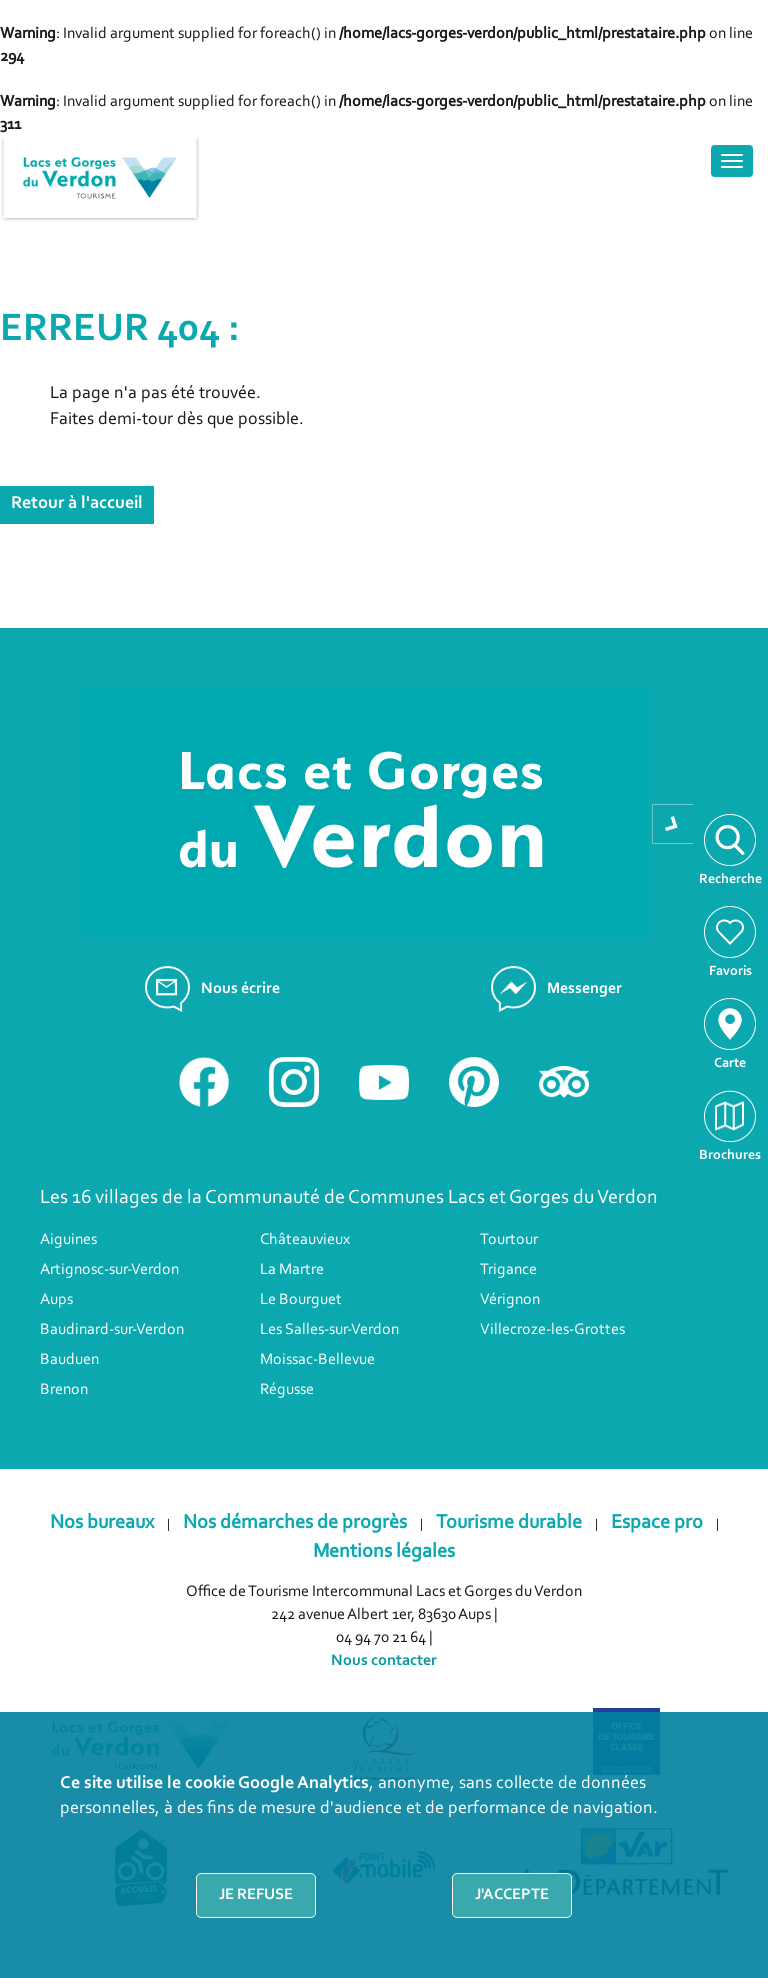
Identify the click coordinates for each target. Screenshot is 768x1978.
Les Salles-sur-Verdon (329, 1330)
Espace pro (657, 1523)
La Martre (292, 1270)
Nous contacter (384, 1661)
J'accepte (512, 1895)
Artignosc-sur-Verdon (109, 1270)
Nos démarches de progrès (295, 1523)
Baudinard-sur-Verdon (112, 1330)
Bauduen (69, 1360)
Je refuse (256, 1895)
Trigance (508, 1270)
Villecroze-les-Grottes (552, 1330)
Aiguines (68, 1240)
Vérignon (510, 1300)
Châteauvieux (305, 1240)
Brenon (64, 1390)
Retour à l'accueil (77, 504)
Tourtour (509, 1240)
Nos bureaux (102, 1523)
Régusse (287, 1390)
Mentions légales (384, 1552)
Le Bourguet (301, 1300)
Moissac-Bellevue (317, 1360)
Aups (56, 1300)
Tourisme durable (509, 1523)
